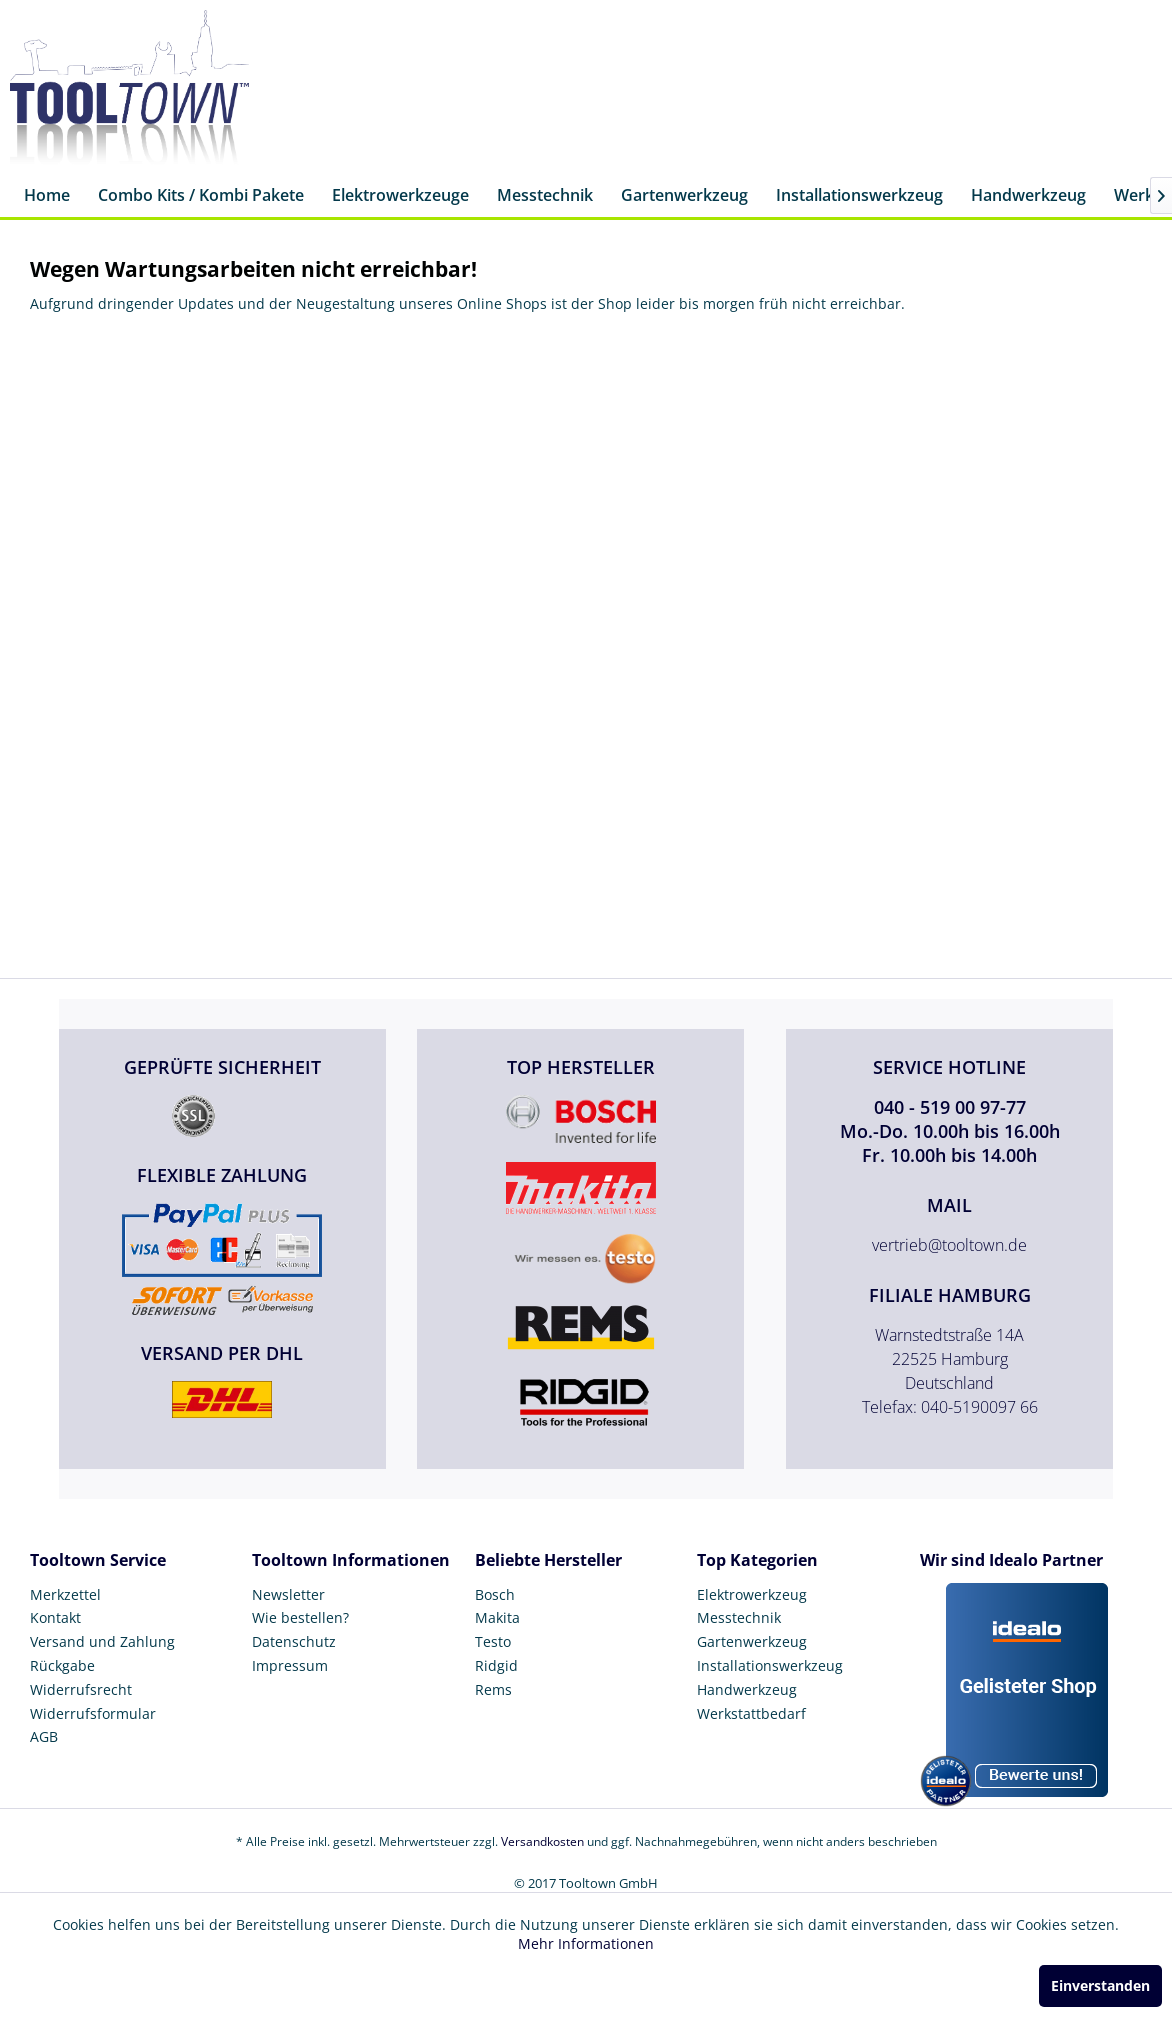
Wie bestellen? (300, 1617)
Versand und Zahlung (102, 1641)
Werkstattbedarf (751, 1713)
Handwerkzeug (747, 1689)
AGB (44, 1736)
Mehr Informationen (586, 1943)
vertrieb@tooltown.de (949, 1245)
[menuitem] (47, 196)
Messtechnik (739, 1617)
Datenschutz (294, 1641)
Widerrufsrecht (81, 1689)
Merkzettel (65, 1594)
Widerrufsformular (93, 1713)
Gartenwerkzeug (752, 1641)
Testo (493, 1641)
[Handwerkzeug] (1028, 196)
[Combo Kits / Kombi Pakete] (201, 196)
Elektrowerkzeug (752, 1594)
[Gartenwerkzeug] (684, 196)
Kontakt (55, 1617)
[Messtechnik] (545, 196)
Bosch (495, 1594)
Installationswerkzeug (770, 1665)
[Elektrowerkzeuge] (400, 196)
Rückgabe (62, 1665)
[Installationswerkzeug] (859, 196)
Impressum (290, 1665)
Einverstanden (1100, 1985)
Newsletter (288, 1594)
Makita (497, 1617)
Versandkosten (542, 1841)
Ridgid (496, 1665)
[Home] (47, 196)
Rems (493, 1689)
